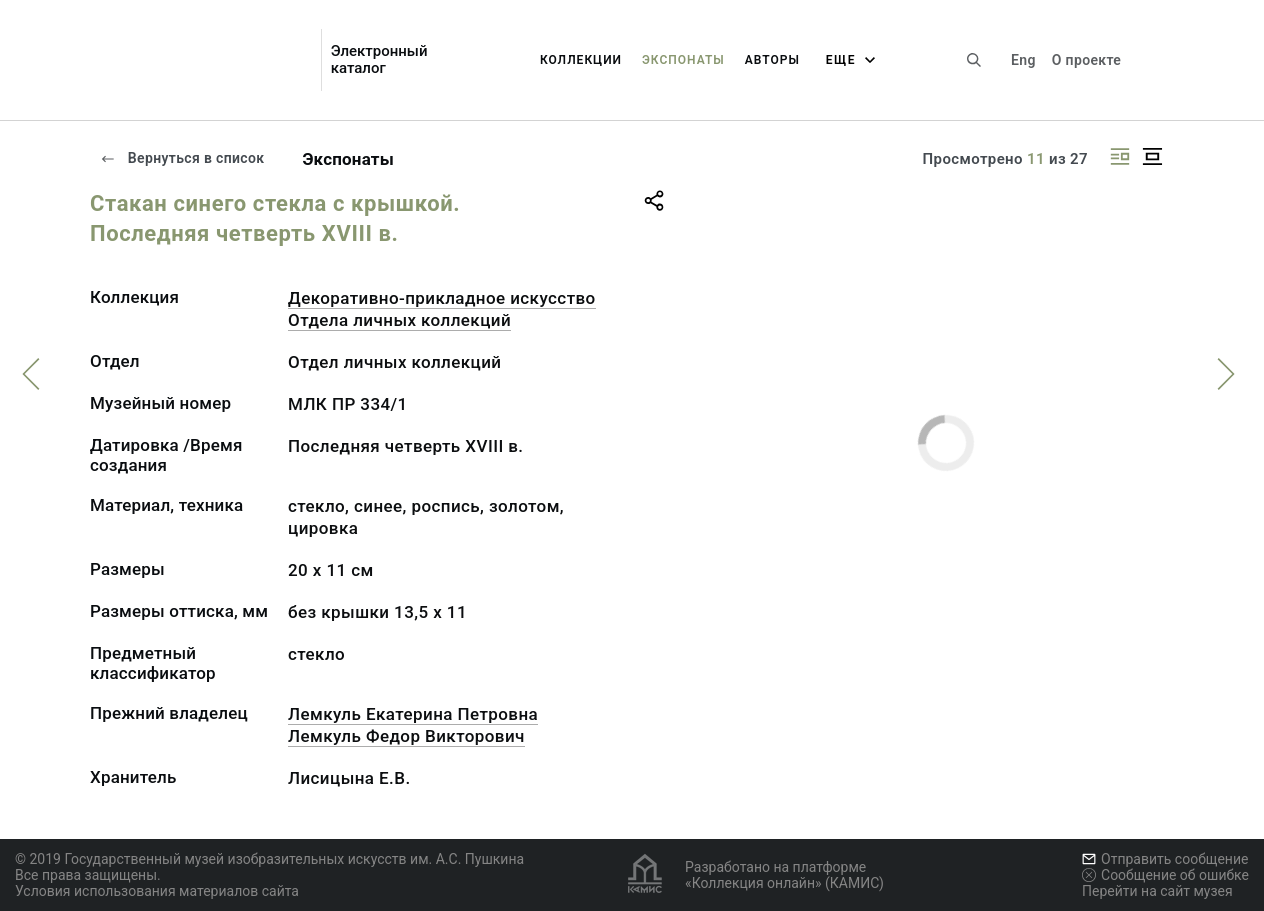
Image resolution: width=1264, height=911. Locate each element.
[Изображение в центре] (1152, 156)
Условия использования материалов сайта (157, 891)
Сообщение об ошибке (1165, 875)
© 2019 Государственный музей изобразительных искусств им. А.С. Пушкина (269, 859)
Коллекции (581, 60)
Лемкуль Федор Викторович (406, 736)
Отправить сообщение (1165, 859)
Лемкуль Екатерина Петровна (413, 714)
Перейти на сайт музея (1157, 891)
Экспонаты (683, 60)
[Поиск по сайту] (974, 60)
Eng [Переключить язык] (1023, 60)
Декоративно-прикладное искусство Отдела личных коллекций (442, 309)
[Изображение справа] (1120, 156)
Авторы (772, 60)
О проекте (1086, 60)
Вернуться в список (182, 158)
